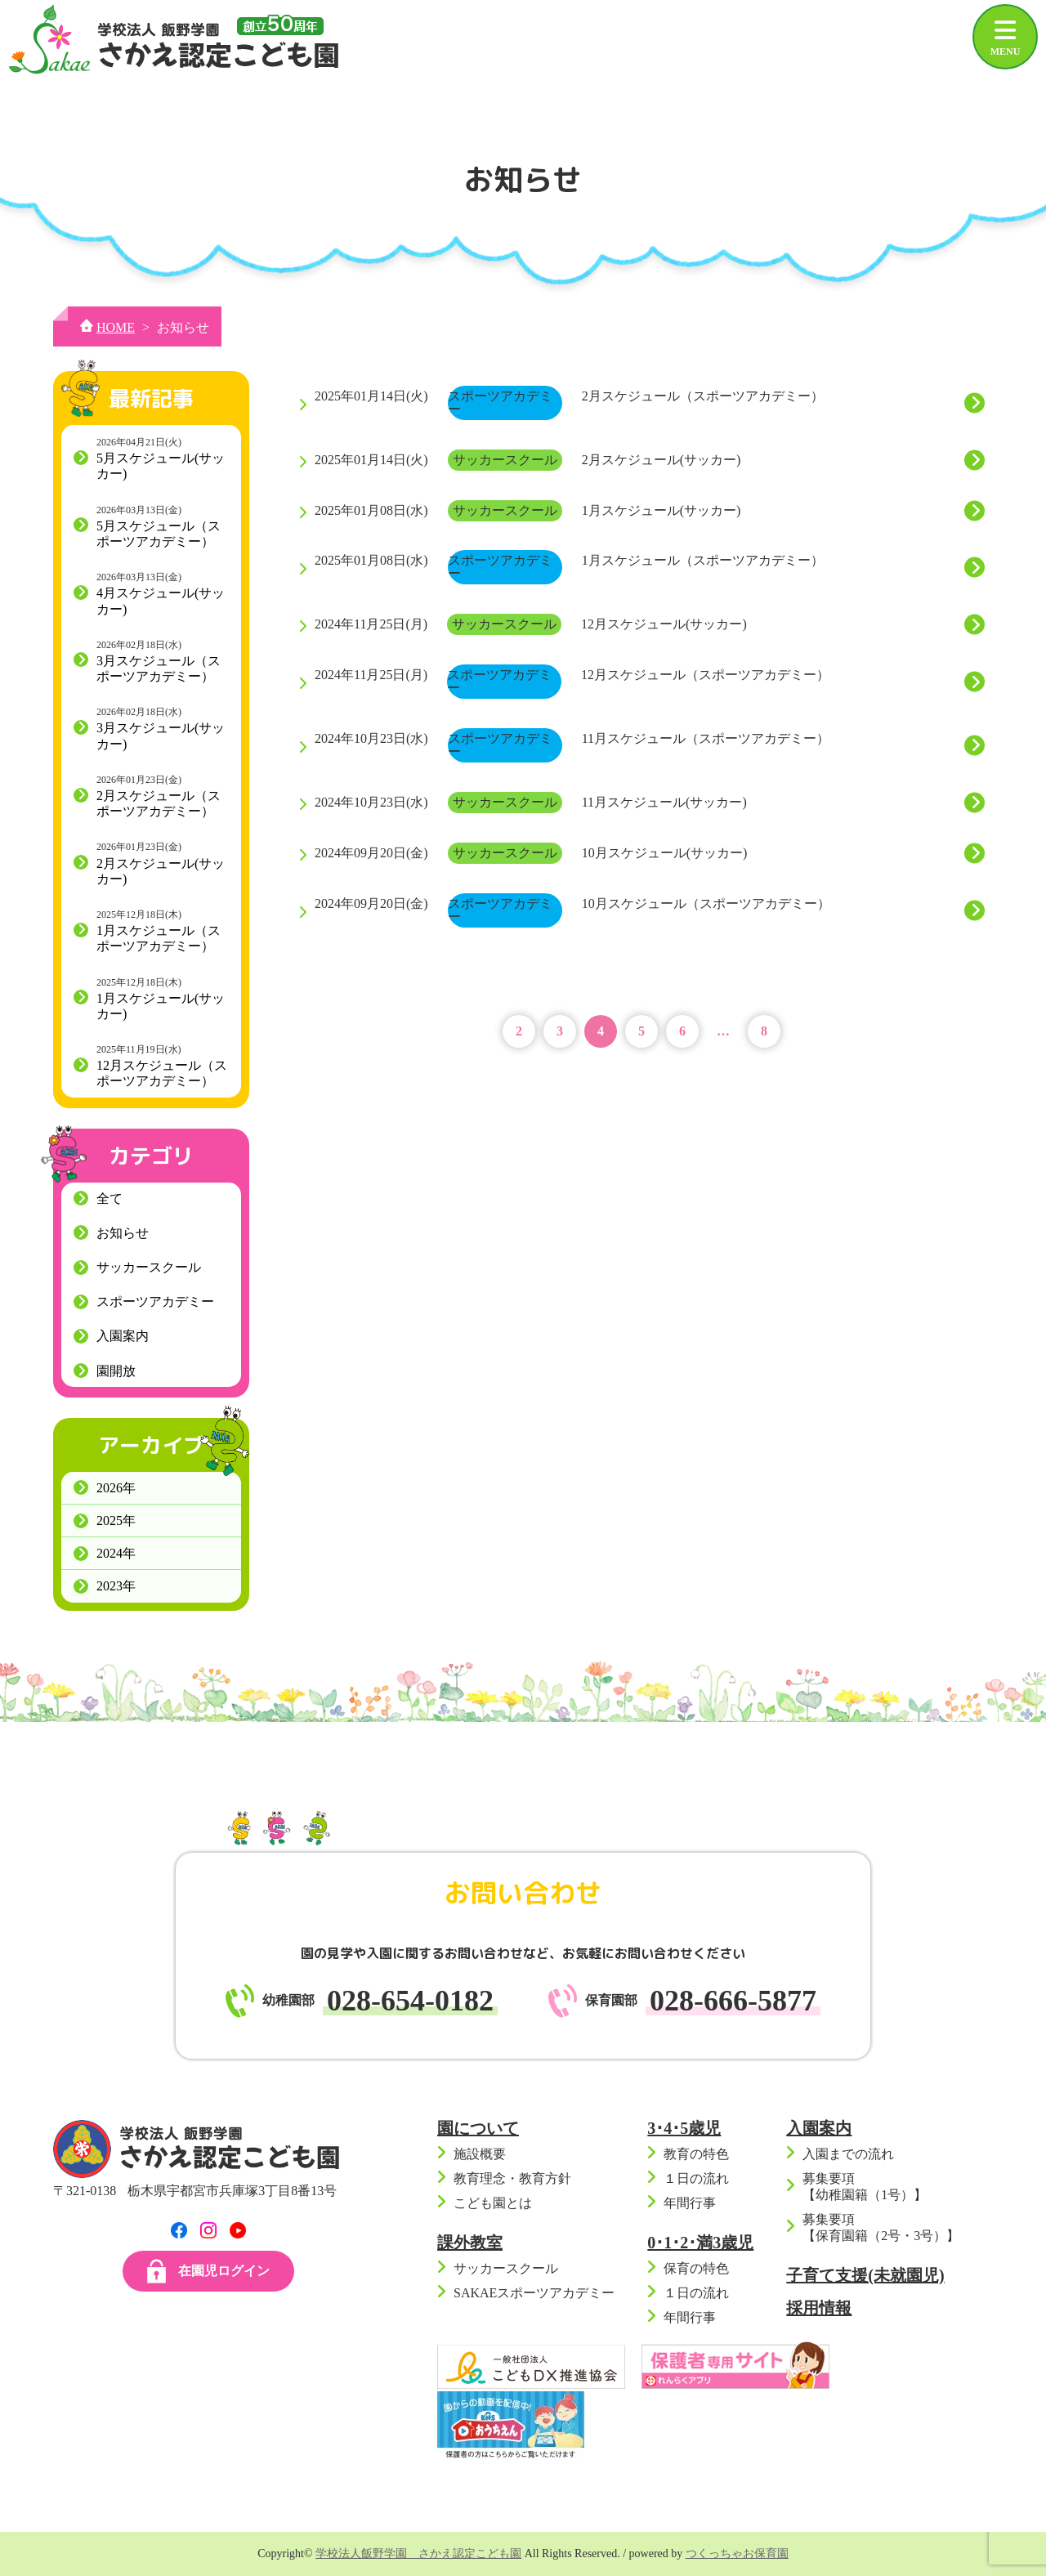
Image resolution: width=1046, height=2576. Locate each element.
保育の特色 (696, 2268)
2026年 (116, 1488)
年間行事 (690, 2203)
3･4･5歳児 (684, 2128)
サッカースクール (148, 1267)
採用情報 (819, 2308)
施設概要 (480, 2154)
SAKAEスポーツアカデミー (534, 2293)
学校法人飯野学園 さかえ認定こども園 (418, 2553)
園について (478, 2128)
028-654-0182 (410, 2000)
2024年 (116, 1553)
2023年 (116, 1586)
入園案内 (122, 1336)
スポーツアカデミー (155, 1301)
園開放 (116, 1371)
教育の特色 (696, 2154)
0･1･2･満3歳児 (700, 2243)
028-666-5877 (733, 2000)
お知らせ (122, 1233)
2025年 (116, 1520)
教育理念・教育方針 (512, 2178)
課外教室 (470, 2243)
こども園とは (493, 2203)
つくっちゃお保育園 (737, 2553)
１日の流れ (696, 2178)
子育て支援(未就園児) (865, 2275)
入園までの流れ (848, 2154)
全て (109, 1198)
